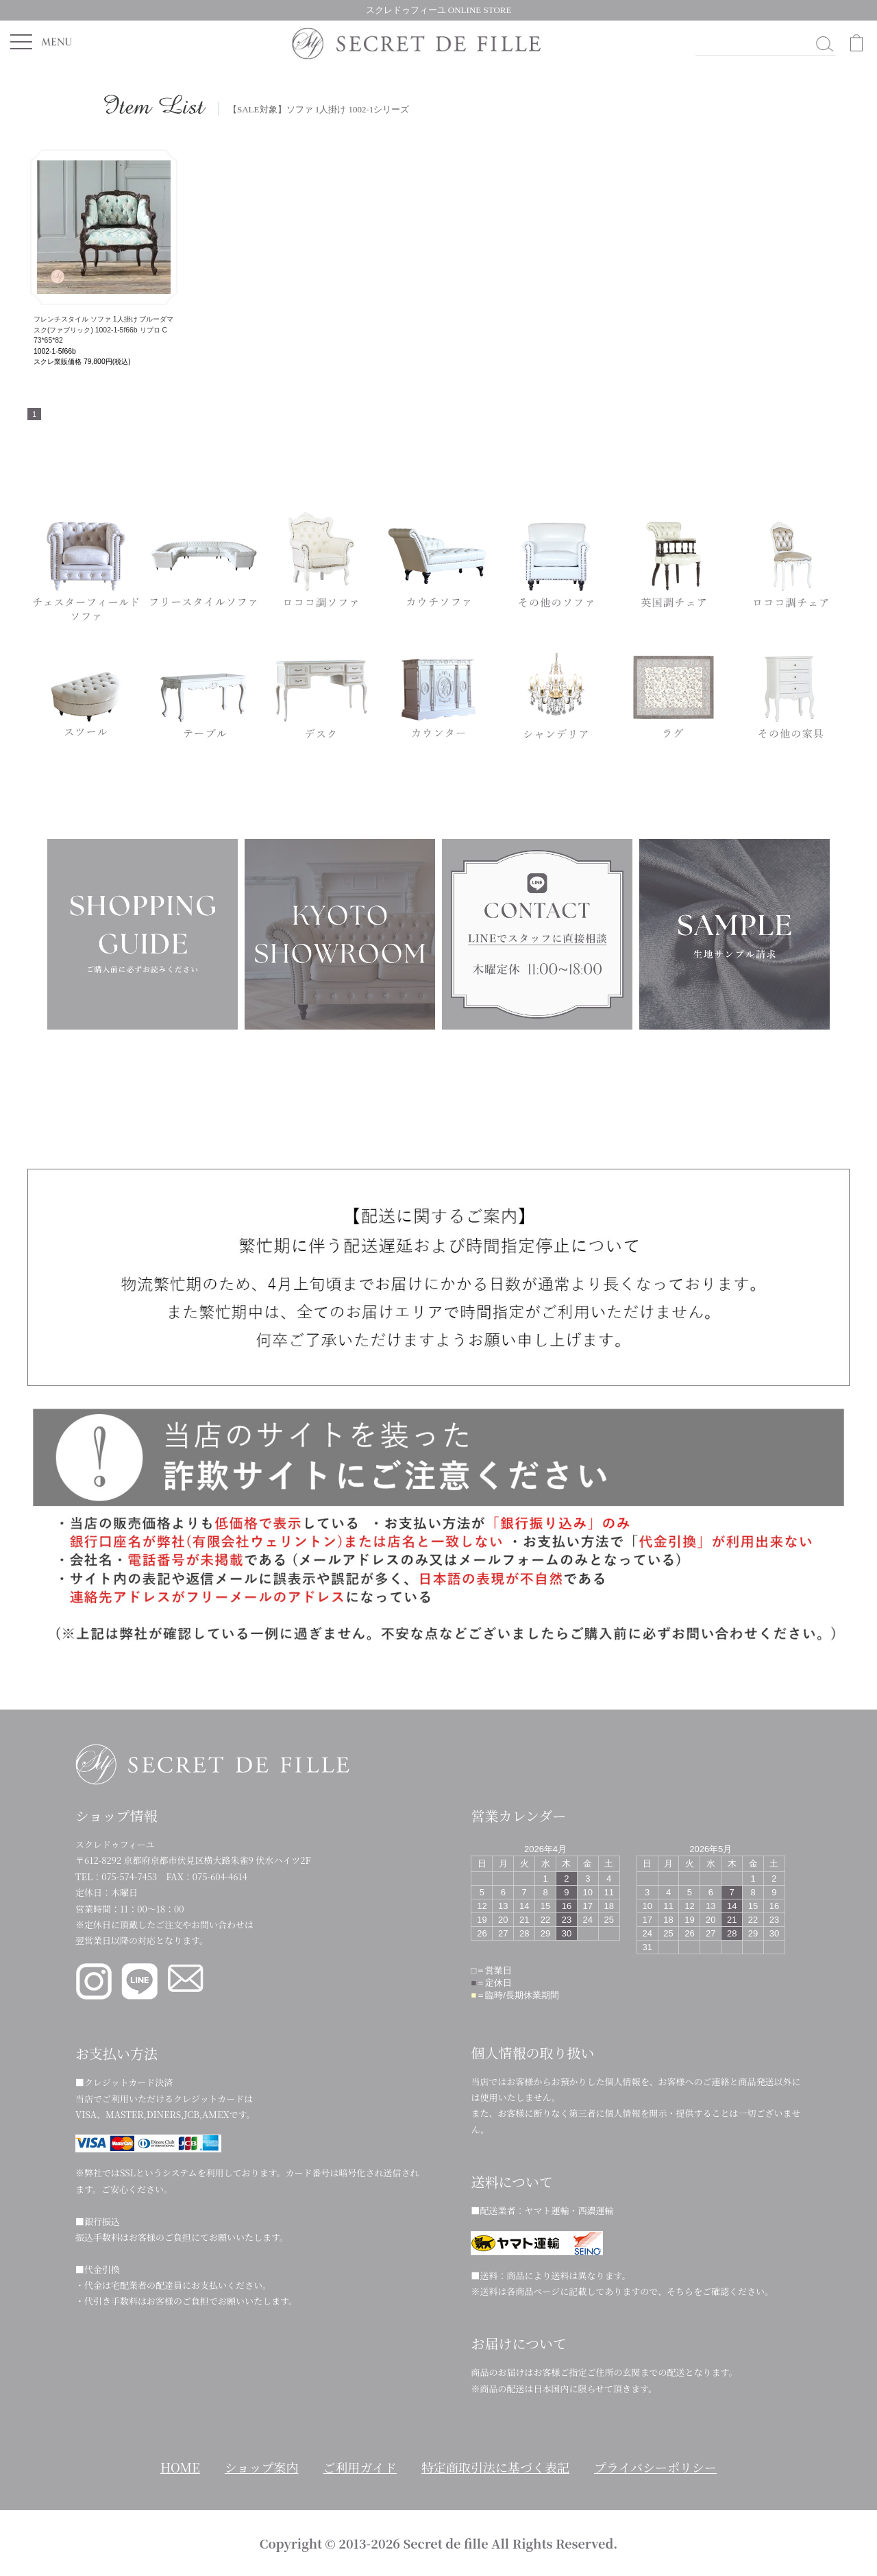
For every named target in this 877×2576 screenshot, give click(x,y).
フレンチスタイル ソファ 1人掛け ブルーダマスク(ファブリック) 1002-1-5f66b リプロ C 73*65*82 (103, 329)
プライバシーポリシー (655, 2467)
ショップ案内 (262, 2467)
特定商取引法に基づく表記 (495, 2467)
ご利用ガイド (360, 2467)
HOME (180, 2467)
